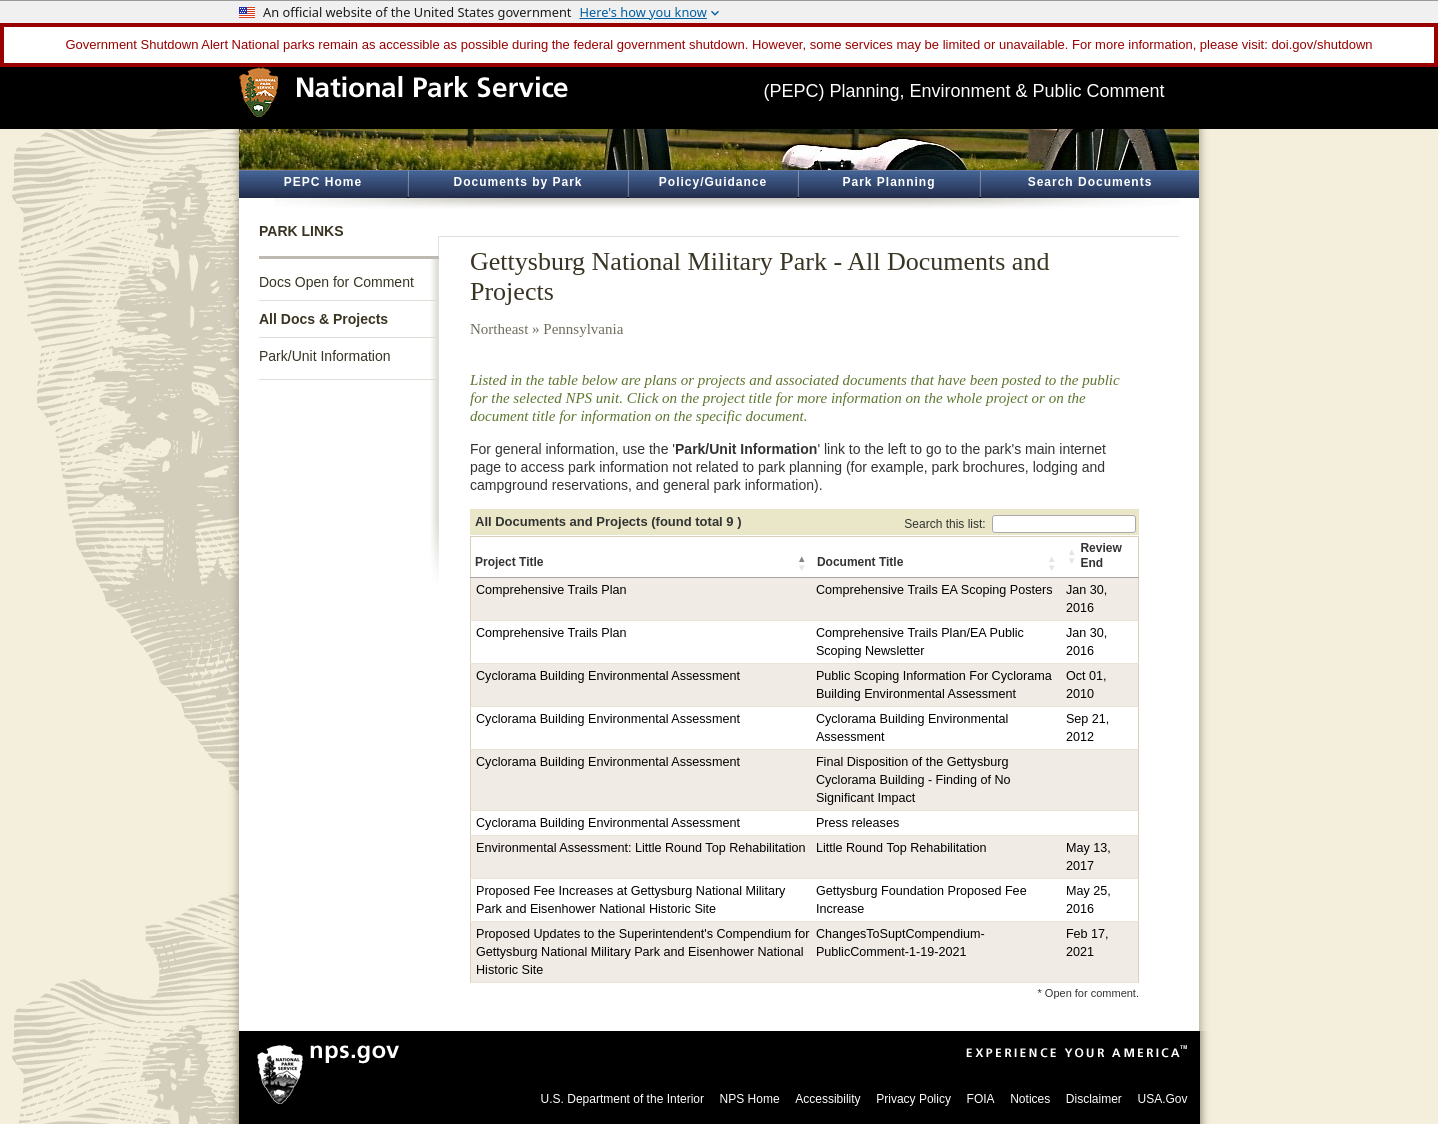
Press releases (857, 823)
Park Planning (888, 182)
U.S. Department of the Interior (622, 1099)
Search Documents (1090, 182)
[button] (803, 563)
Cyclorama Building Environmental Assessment (608, 676)
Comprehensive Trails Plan (551, 590)
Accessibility (827, 1099)
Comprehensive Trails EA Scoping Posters (934, 590)
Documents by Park (517, 182)
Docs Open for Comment (336, 282)
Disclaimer (1094, 1099)
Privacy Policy (913, 1099)
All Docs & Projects (323, 319)
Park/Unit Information (325, 356)
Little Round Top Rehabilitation (901, 848)
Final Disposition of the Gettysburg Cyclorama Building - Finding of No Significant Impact (913, 780)
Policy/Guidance (713, 182)
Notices (1030, 1099)
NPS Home (750, 1099)
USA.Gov (1162, 1099)
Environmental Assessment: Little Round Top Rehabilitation (641, 848)
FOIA (981, 1099)
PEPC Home (323, 182)
